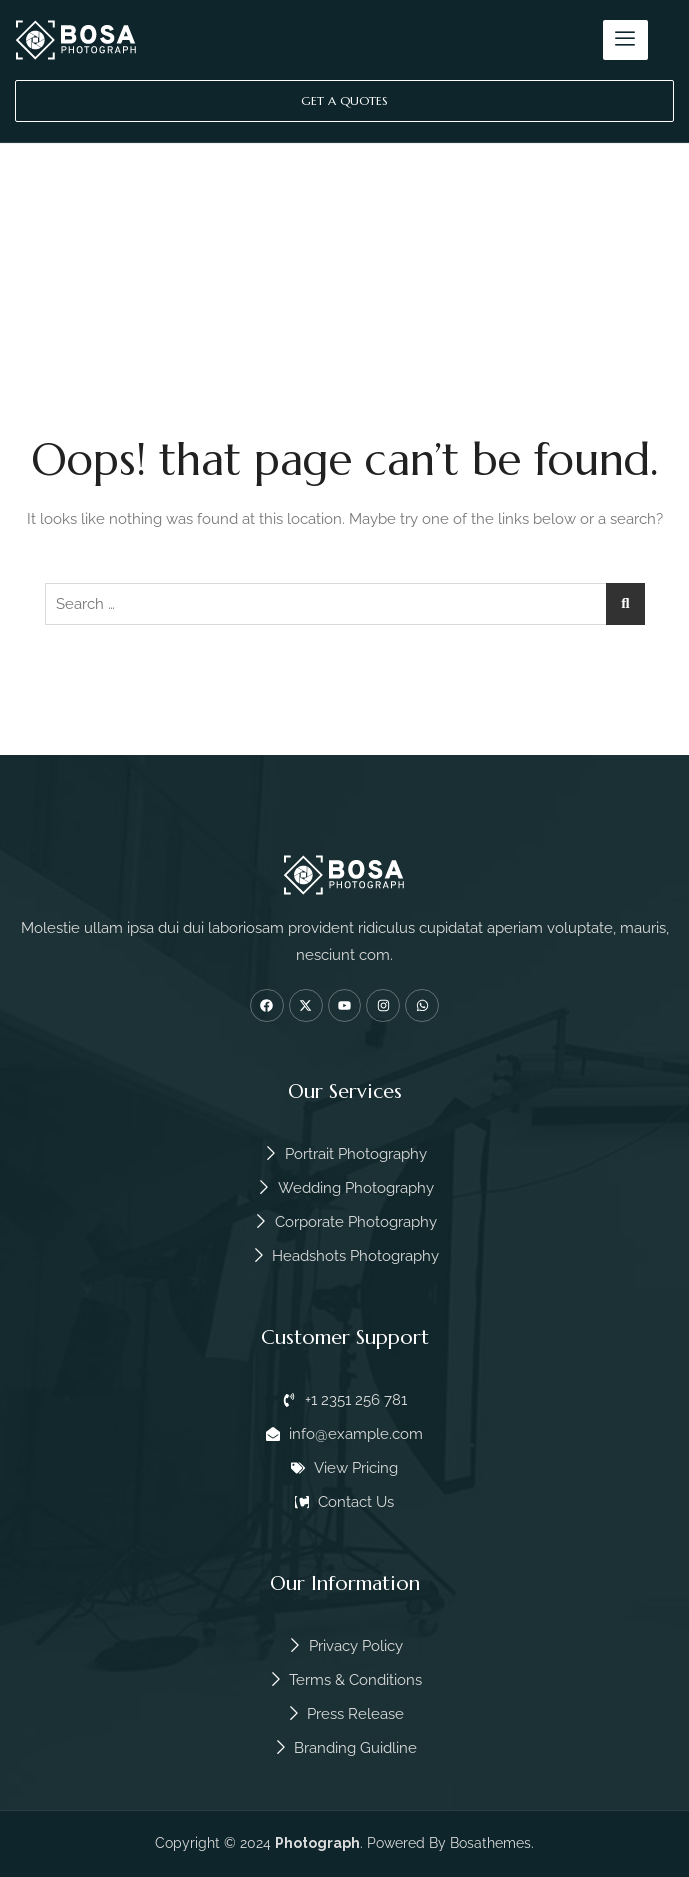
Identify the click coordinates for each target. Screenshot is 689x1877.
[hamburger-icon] (625, 40)
